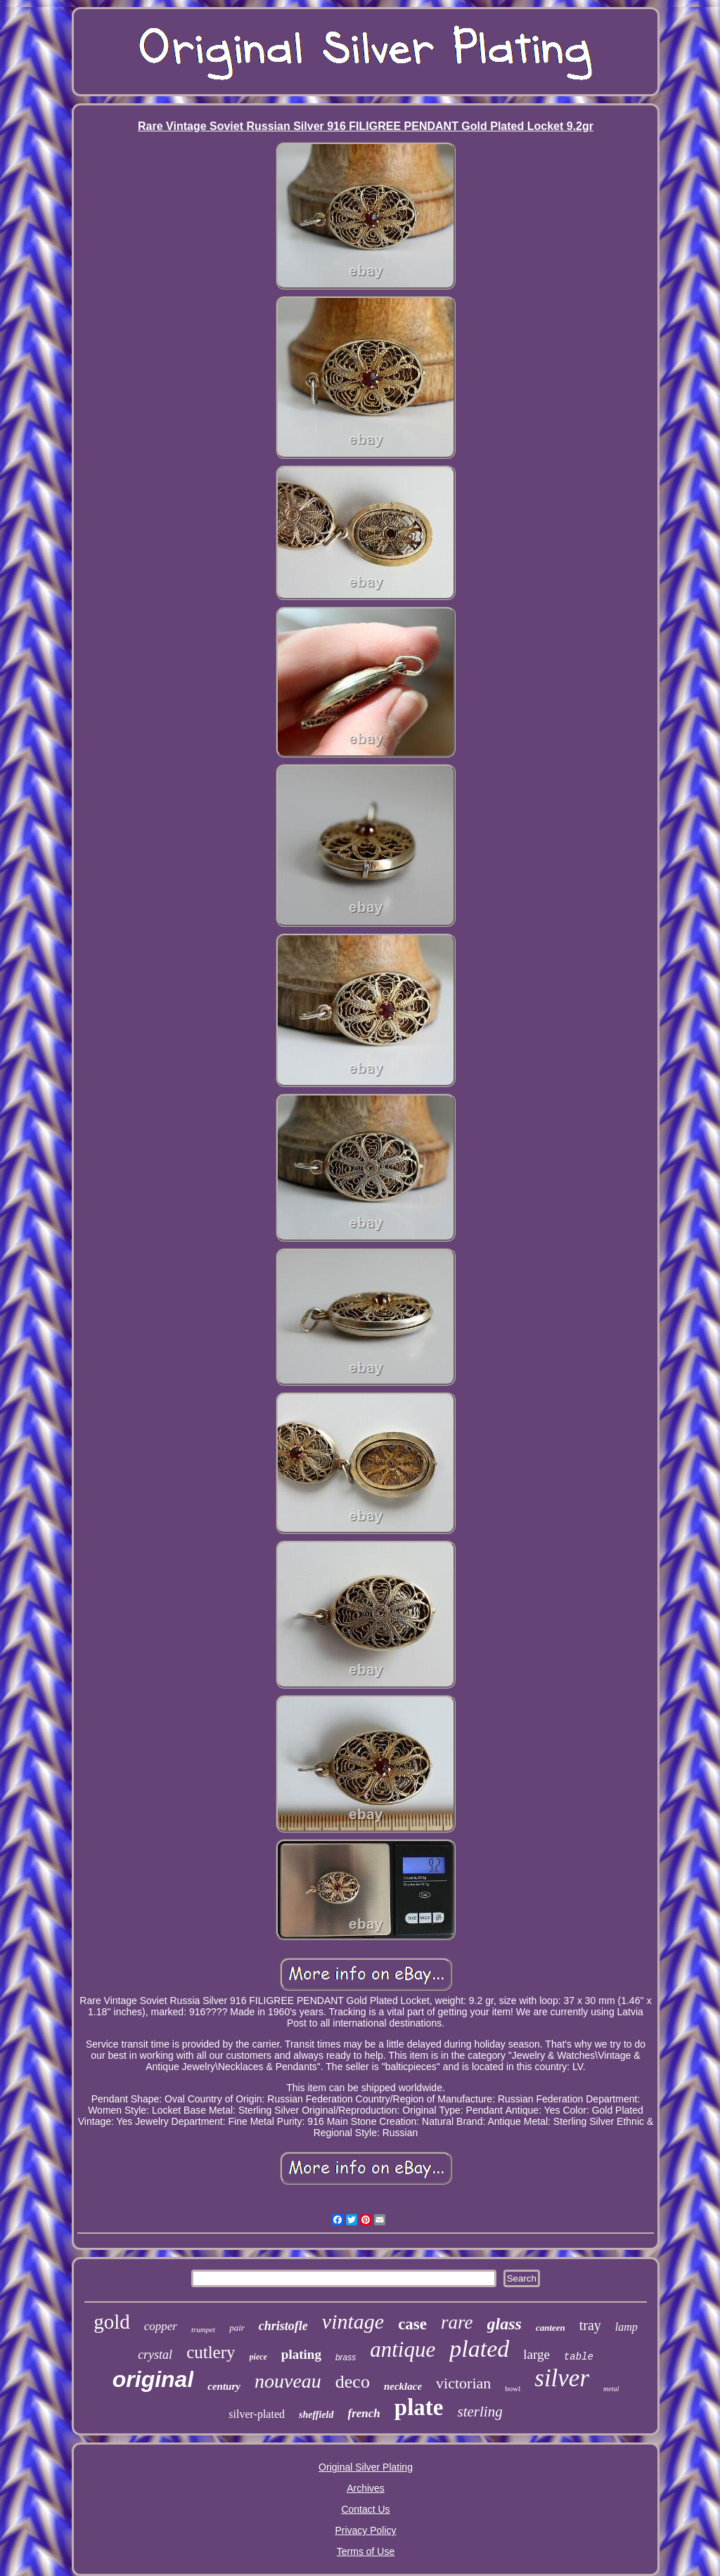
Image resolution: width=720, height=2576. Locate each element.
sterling (479, 2411)
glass (504, 2324)
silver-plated (257, 2414)
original (153, 2379)
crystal (155, 2355)
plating (301, 2354)
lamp (626, 2327)
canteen (550, 2327)
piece (258, 2357)
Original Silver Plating (366, 2467)
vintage (353, 2321)
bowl (512, 2388)
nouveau (288, 2381)
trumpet (203, 2329)
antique (402, 2349)
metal (611, 2389)
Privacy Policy (365, 2530)
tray (590, 2325)
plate (419, 2407)
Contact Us (365, 2509)
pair (237, 2327)
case (412, 2324)
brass (345, 2357)
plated (479, 2349)
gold (112, 2321)
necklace (403, 2386)
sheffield (316, 2414)
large (536, 2354)
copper (160, 2326)
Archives (366, 2488)
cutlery (210, 2352)
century (223, 2386)
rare (457, 2322)
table (578, 2356)
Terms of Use (365, 2551)
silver (561, 2378)
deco (352, 2382)
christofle (283, 2326)
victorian (463, 2383)
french (364, 2413)
